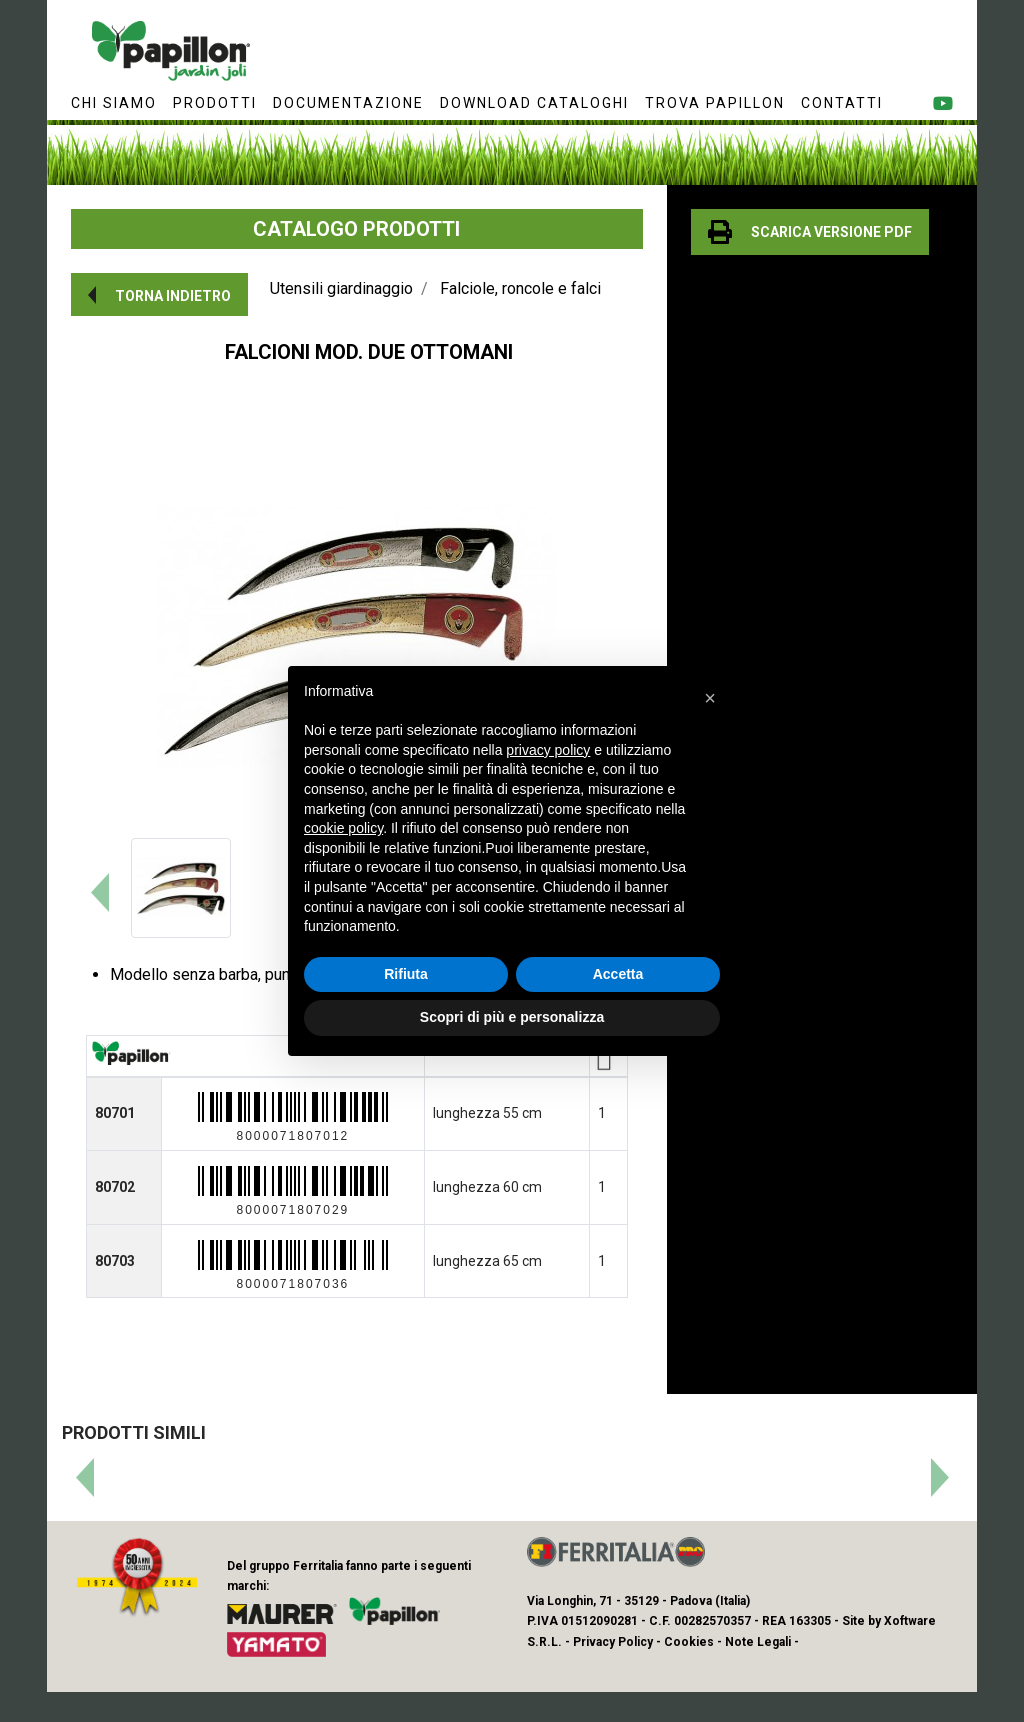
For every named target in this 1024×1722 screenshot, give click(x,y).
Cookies (689, 1642)
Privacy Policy (613, 1642)
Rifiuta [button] (406, 974)
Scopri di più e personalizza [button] (512, 1017)
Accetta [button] (618, 974)
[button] (159, 294)
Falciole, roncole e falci (520, 288)
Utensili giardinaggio (341, 288)
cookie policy (343, 828)
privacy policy (548, 750)
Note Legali (758, 1642)
